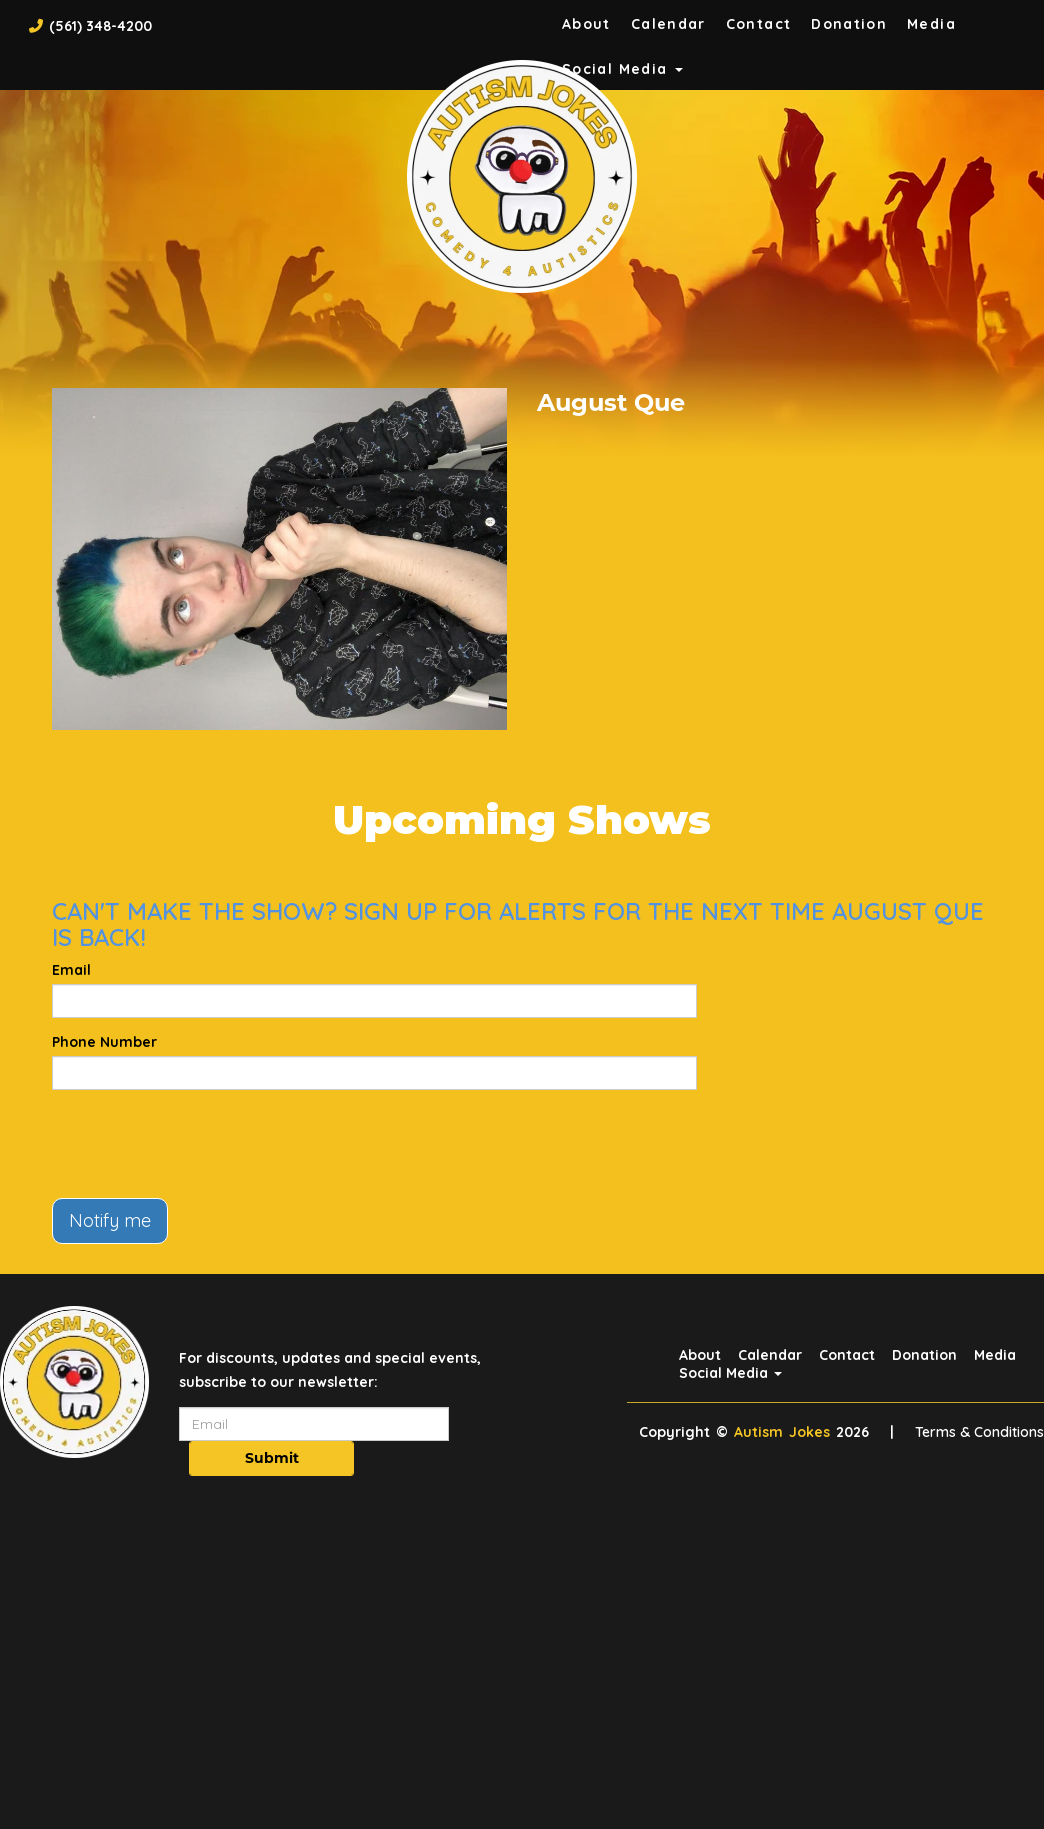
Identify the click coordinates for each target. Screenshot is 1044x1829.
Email (71, 970)
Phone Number (104, 1042)
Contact (759, 24)
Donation (849, 24)
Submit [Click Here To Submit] (272, 1458)
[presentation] (204, 1144)
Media (931, 24)
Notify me (110, 1220)
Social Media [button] (730, 1373)
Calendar (668, 24)
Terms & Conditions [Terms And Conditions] (979, 1432)
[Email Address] (314, 1424)
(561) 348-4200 (100, 26)
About (586, 24)
